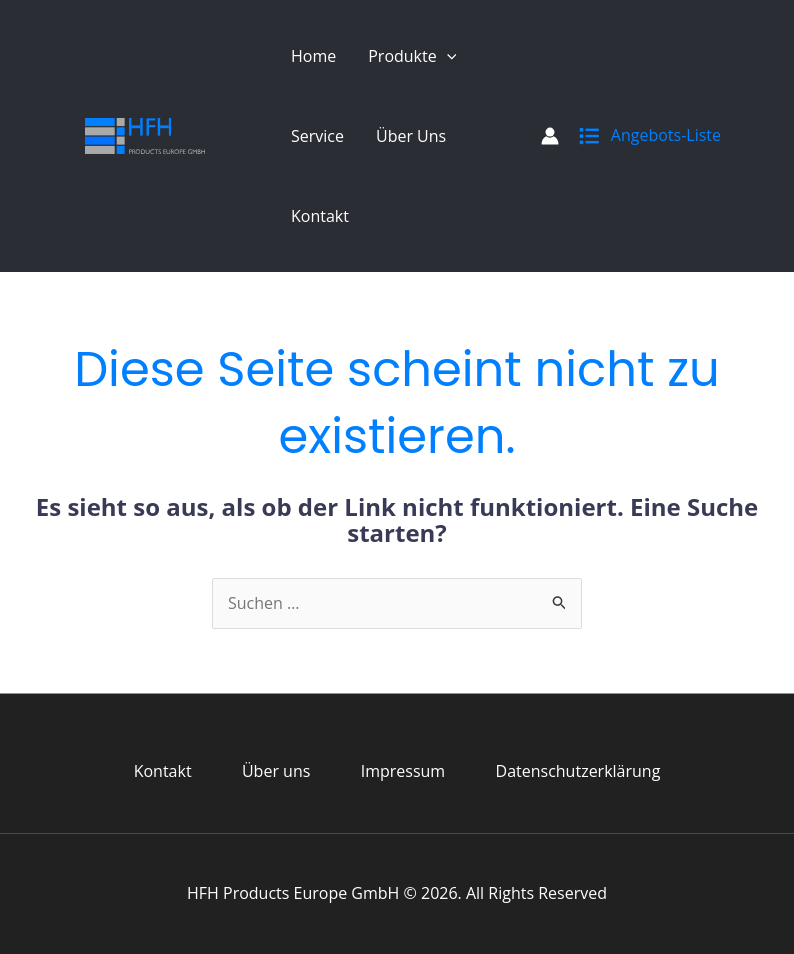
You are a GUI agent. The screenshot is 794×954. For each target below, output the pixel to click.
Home (313, 56)
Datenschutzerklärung (578, 771)
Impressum (403, 771)
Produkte (412, 56)
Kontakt (320, 216)
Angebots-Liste (666, 135)
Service (317, 136)
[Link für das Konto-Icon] (550, 136)
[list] (589, 132)
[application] (447, 56)
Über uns (411, 136)
